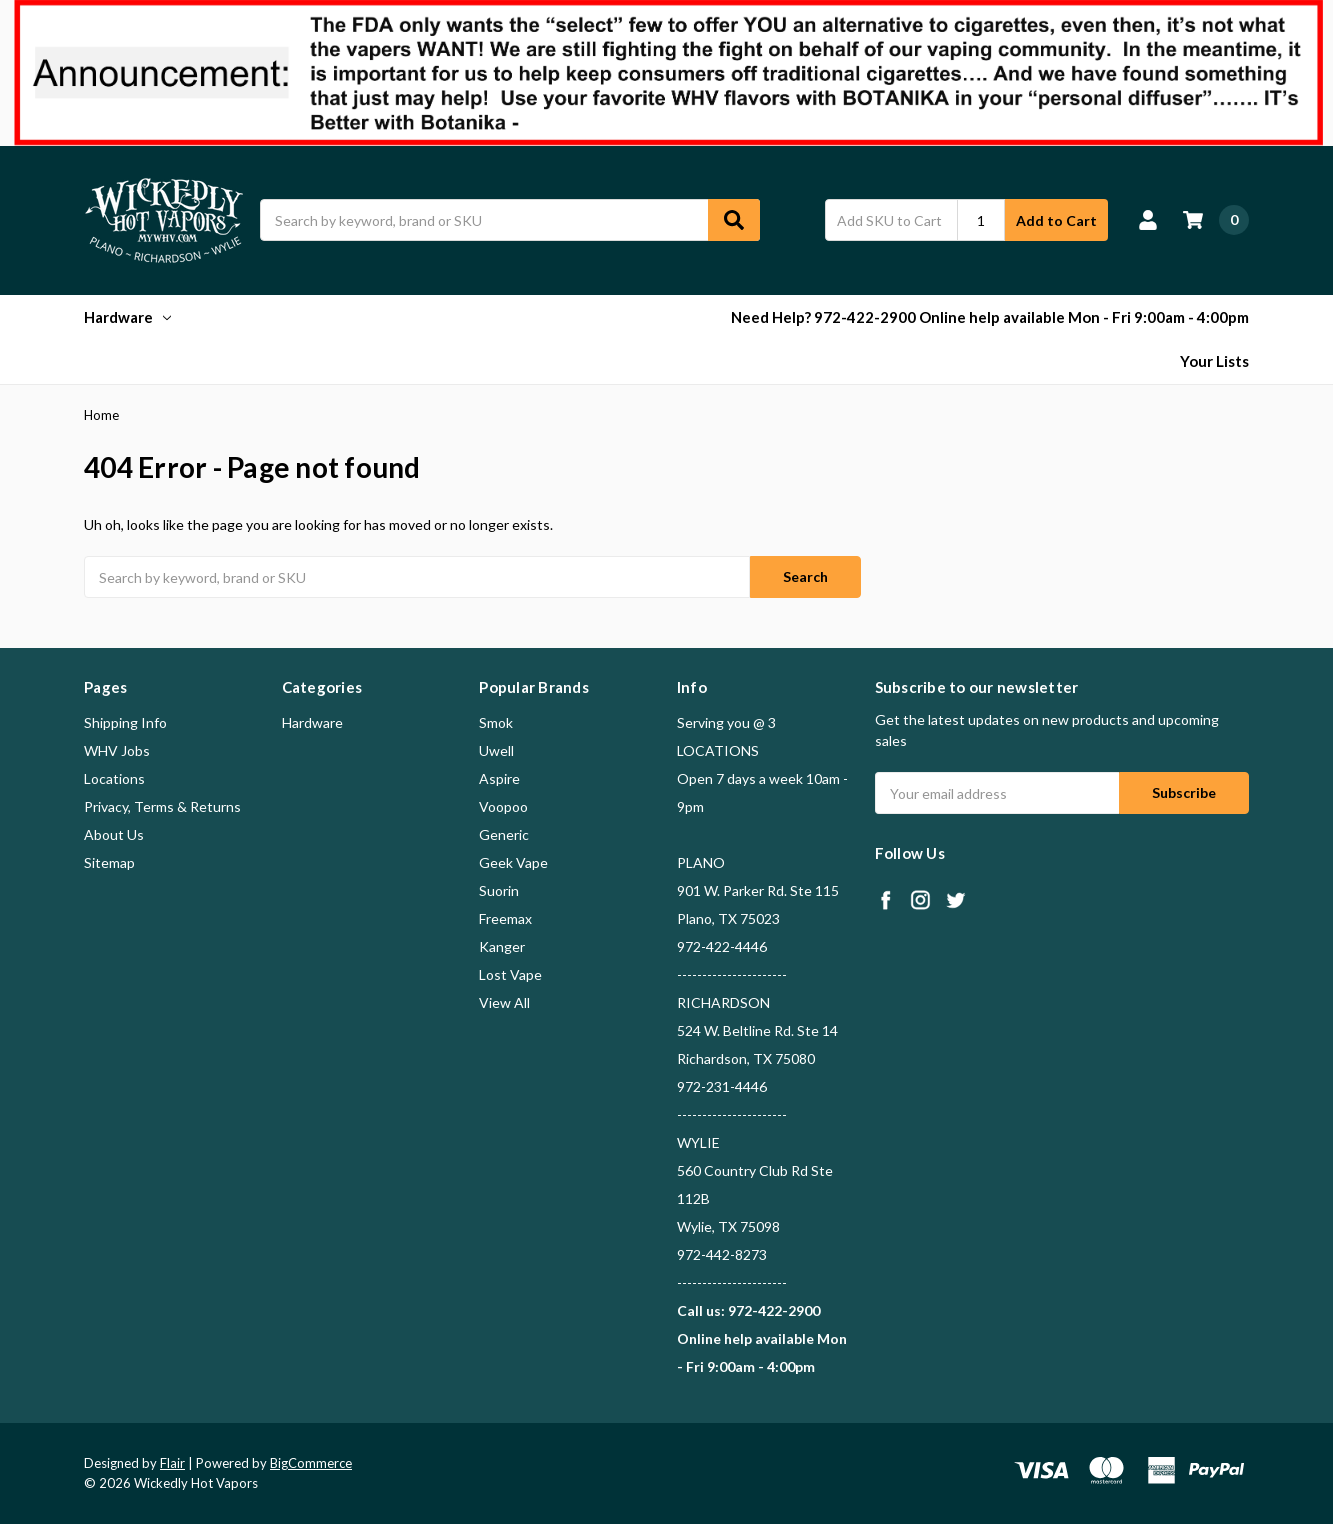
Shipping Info (125, 722)
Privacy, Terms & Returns (162, 806)
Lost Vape (510, 974)
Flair (172, 1463)
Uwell (496, 750)
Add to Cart (1056, 220)
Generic (504, 834)
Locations (114, 778)
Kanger (502, 946)
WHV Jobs (117, 750)
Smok (496, 722)
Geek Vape (513, 862)
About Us (114, 834)
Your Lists (1214, 361)
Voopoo (503, 806)
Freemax (505, 918)
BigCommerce (311, 1463)
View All (504, 1002)
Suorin (499, 890)
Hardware (127, 317)
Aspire (499, 778)
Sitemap (109, 862)
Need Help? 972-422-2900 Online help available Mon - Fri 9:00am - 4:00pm (990, 317)
